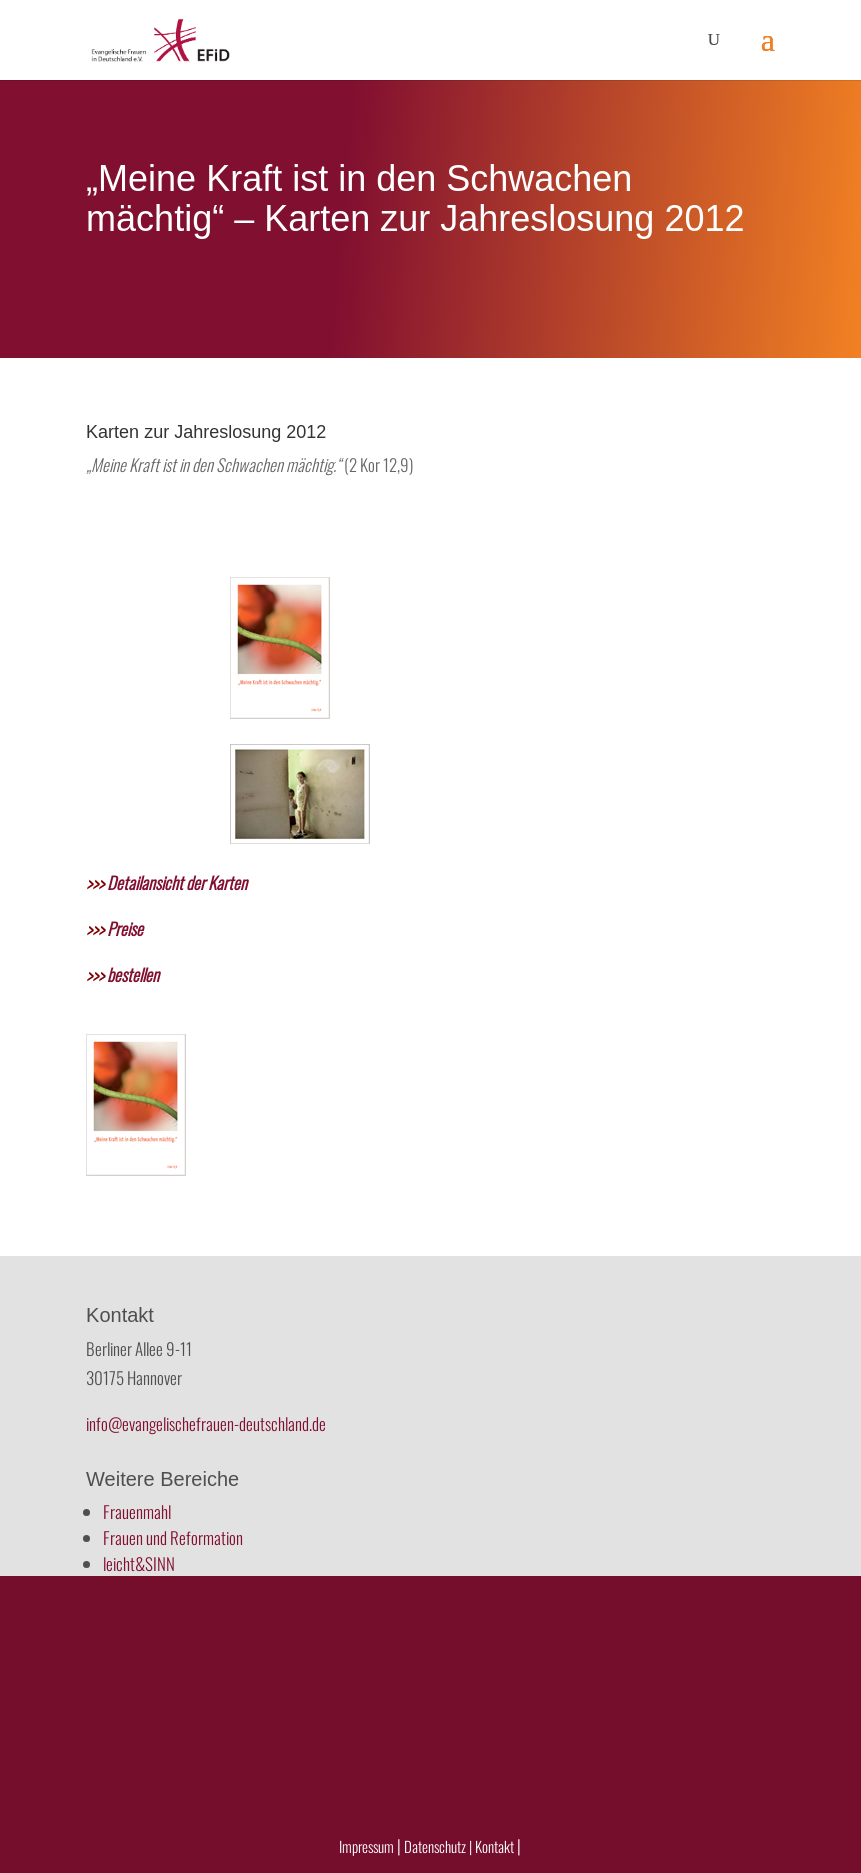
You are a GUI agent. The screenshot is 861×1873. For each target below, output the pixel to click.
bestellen (122, 974)
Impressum (366, 1846)
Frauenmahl (137, 1511)
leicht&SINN (139, 1563)
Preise (114, 928)
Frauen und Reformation (173, 1537)
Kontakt (496, 1846)
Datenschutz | (438, 1846)
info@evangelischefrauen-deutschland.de (206, 1423)
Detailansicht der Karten (166, 882)
